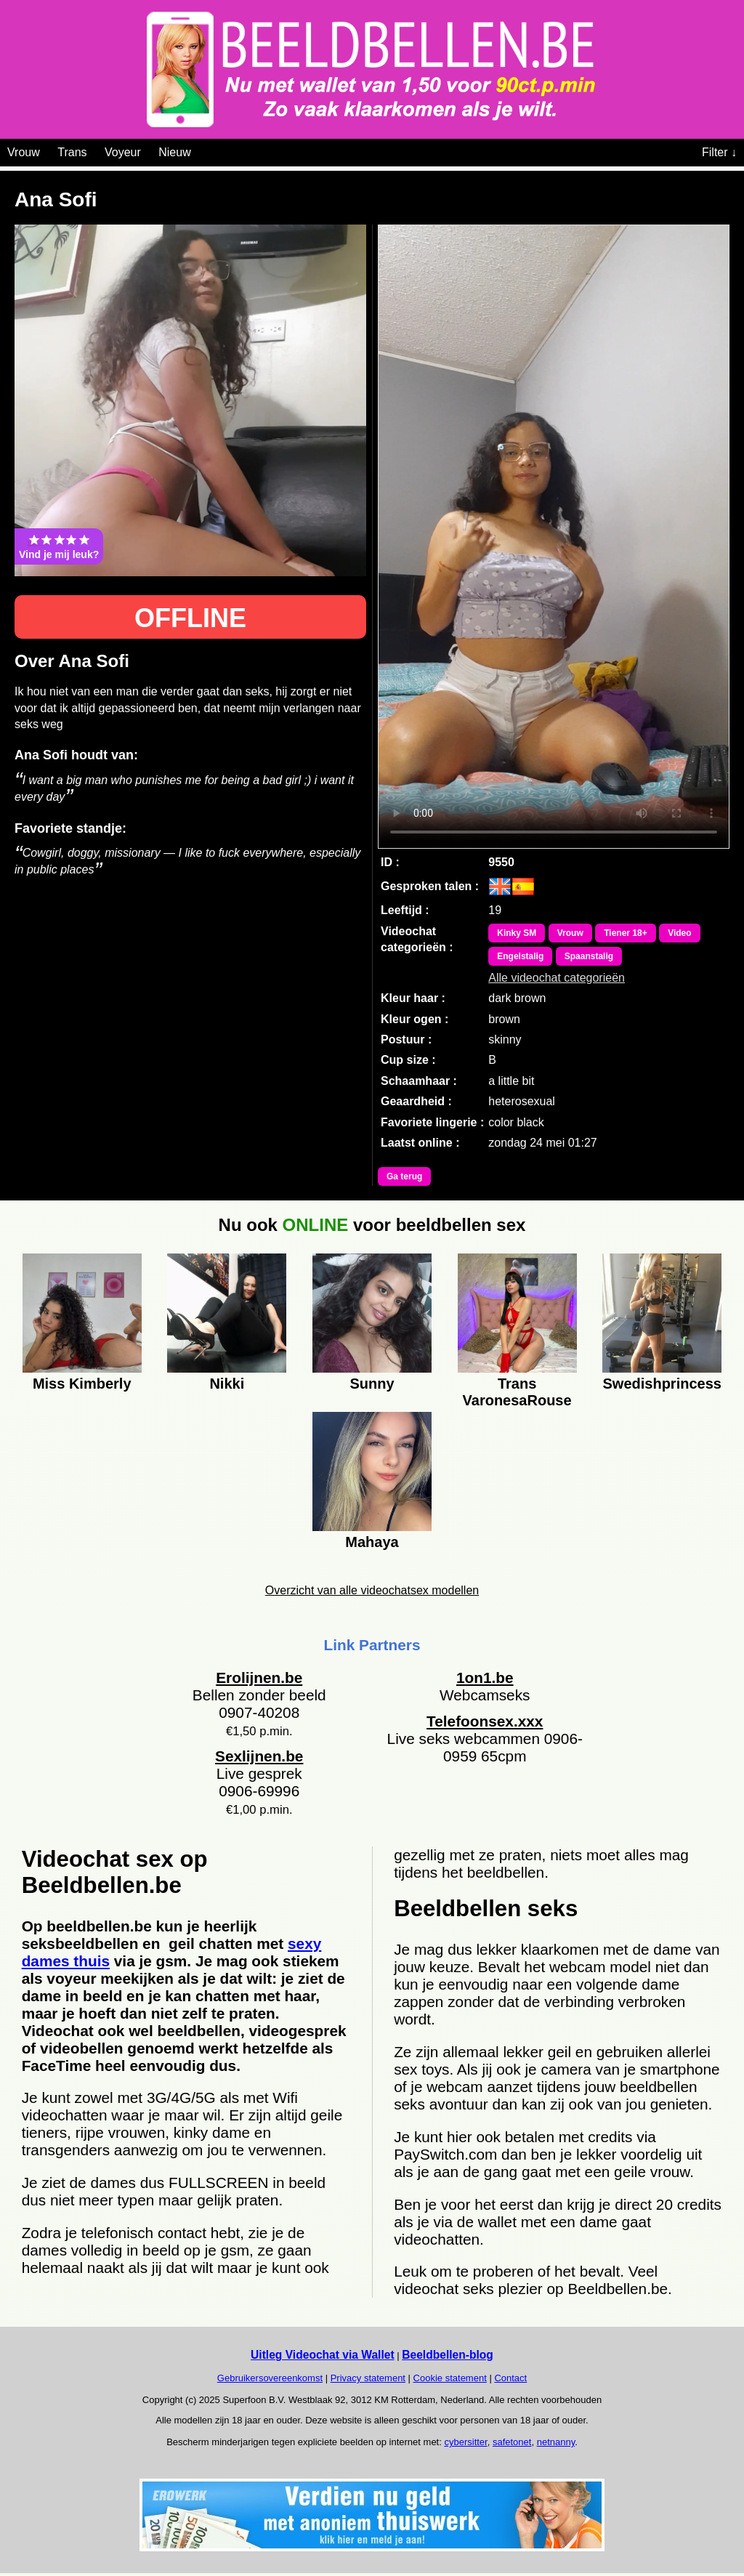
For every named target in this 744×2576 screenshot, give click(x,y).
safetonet (512, 2441)
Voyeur (123, 152)
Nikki (226, 1384)
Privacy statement (368, 2378)
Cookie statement (450, 2378)
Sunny (371, 1384)
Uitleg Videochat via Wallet (323, 2355)
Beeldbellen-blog (447, 2355)
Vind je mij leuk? (59, 546)
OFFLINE (190, 618)
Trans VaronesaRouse (517, 1390)
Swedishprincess (662, 1384)
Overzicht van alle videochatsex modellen (372, 1590)
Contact (510, 2378)
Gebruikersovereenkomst (270, 2378)
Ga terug (404, 1176)
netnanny (556, 2441)
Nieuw (174, 152)
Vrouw (23, 152)
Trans (71, 152)
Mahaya (371, 1542)
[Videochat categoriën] (201, 149)
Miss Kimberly (82, 1384)
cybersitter (465, 2441)
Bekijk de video (553, 537)
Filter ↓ (719, 152)
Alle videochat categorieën (556, 978)
